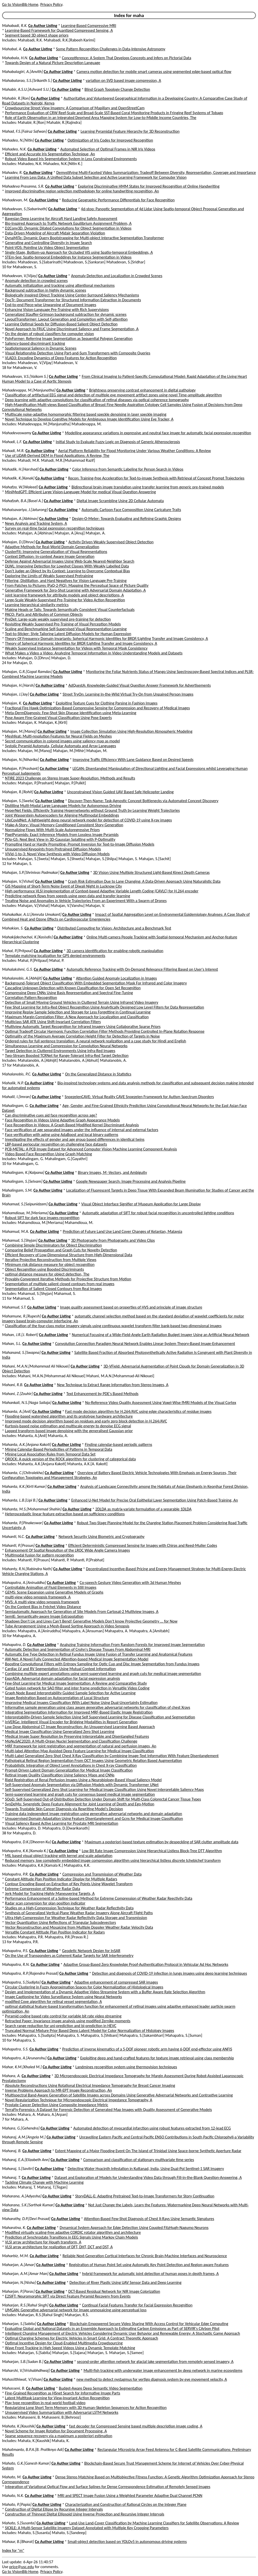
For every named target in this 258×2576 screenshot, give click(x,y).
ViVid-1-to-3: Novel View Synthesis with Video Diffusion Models (57, 853)
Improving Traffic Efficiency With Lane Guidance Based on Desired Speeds (133, 759)
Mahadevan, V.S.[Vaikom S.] (25, 376)
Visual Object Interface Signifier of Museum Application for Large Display (141, 1204)
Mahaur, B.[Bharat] (18, 2541)
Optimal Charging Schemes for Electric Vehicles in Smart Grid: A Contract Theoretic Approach (81, 2338)
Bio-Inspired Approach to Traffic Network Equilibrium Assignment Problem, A (68, 223)
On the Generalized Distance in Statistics (98, 1074)
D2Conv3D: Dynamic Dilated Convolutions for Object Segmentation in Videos (68, 228)
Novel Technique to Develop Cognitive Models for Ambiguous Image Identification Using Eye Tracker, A (89, 419)
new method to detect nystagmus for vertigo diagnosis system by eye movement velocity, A (151, 2379)
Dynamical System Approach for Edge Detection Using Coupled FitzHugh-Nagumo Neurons (134, 2227)
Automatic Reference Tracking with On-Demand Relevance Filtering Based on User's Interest (142, 969)
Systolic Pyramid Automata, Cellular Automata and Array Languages (60, 745)
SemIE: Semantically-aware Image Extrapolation (44, 1616)
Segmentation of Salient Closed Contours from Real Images (53, 1288)
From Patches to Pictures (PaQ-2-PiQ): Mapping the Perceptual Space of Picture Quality (77, 585)
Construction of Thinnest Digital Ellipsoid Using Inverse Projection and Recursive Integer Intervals (84, 2514)
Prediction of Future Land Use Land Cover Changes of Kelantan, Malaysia (122, 1231)
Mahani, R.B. (12, 1384)
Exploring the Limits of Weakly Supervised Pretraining (49, 575)
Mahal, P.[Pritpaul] (17, 950)
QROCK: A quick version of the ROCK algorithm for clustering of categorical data (70, 1459)
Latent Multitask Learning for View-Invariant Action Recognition (57, 2397)
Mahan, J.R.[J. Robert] (20, 1334)
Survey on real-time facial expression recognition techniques (54, 528)
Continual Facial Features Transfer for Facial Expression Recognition (137, 2305)
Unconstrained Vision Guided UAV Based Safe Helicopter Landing (120, 791)
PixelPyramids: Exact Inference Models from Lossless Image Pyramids (62, 834)
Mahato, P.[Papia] (17, 2504)
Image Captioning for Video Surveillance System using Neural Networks (63, 1996)
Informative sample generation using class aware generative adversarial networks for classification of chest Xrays (97, 1707)
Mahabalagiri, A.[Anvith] (22, 71)
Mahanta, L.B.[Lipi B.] (19, 1500)
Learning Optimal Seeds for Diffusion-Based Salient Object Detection (61, 324)
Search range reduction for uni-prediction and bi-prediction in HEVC (60, 2025)
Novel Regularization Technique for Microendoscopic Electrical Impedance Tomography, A (78, 2100)
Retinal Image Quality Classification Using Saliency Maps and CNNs (60, 1775)
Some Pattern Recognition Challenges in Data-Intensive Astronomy (110, 49)
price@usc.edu (21, 2566)
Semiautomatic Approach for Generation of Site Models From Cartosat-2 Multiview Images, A (82, 1611)
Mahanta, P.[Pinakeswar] (22, 1522)
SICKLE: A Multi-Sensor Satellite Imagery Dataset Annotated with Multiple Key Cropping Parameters (87, 2527)
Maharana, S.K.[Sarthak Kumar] (28, 2205)
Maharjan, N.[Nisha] (19, 2282)
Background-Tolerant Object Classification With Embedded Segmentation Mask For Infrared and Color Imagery (96, 983)
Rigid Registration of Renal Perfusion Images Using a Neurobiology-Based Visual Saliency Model (83, 1779)
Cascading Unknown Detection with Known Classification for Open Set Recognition (73, 987)
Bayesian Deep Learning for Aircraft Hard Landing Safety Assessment (61, 218)
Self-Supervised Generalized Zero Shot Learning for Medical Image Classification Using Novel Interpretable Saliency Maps (104, 1789)
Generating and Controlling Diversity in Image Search (48, 242)
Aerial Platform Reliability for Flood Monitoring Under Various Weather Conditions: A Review (134, 450)
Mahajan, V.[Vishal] (18, 881)
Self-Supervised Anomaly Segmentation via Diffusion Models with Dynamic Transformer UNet (82, 1784)
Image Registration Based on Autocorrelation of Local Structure (57, 1697)
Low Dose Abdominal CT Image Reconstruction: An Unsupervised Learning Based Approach (80, 1726)
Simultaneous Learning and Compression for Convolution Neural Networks (66, 1045)
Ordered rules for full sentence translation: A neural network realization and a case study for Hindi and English (95, 1041)
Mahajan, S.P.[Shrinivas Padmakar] (30, 872)
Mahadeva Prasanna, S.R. (23, 186)
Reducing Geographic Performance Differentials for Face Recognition (118, 200)
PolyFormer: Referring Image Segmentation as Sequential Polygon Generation (69, 338)
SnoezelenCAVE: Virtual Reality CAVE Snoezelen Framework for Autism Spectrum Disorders (139, 1096)
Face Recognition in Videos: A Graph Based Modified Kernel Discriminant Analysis (72, 1124)
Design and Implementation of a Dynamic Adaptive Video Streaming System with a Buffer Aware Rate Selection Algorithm (105, 1991)
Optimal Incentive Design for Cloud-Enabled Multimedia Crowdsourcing (64, 2343)
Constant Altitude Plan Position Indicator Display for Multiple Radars (61, 1879)
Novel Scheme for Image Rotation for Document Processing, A (56, 2431)
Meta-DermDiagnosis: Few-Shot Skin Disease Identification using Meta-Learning (71, 712)
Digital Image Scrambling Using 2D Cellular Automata (120, 500)
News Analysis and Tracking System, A (36, 523)
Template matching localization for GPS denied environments (55, 955)
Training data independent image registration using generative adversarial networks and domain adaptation (93, 1813)
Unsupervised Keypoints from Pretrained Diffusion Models (53, 849)
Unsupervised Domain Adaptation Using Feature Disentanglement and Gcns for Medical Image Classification (94, 1818)
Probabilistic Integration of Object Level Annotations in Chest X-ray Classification (71, 1765)
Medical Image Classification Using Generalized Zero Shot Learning (59, 1731)
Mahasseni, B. (13, 2388)
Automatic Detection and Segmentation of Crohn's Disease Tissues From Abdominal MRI (78, 1649)
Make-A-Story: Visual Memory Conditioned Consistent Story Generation (64, 824)
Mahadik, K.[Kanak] (18, 478)
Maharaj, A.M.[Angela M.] (24, 2137)
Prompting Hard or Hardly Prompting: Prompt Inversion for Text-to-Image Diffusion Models (79, 844)
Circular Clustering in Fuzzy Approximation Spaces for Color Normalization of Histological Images (84, 1987)
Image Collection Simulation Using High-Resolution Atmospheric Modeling (131, 731)
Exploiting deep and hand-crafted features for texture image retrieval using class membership (157, 2058)
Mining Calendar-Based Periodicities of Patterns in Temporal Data (58, 1449)
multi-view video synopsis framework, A (38, 1597)
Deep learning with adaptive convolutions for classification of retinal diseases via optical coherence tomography (97, 399)
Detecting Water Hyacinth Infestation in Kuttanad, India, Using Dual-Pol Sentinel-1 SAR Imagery (146, 2168)
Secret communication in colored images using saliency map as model (62, 741)
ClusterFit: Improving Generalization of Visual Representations (56, 551)
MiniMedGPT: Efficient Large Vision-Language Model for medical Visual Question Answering (80, 491)
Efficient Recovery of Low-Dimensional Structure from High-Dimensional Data (68, 1254)
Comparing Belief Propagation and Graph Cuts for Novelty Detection (61, 1250)
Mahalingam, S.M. (17, 1190)
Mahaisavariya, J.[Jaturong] (25, 509)
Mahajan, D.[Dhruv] (18, 542)
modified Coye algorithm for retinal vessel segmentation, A (53, 2001)
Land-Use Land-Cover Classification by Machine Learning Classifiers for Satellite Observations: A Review (154, 2523)
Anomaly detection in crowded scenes (36, 280)
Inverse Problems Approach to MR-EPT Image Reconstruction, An (58, 2090)
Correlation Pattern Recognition (31, 997)
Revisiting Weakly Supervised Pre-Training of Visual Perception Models (63, 624)
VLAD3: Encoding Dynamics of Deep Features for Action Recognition (61, 357)
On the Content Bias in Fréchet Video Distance (43, 1606)
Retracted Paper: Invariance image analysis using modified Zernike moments (68, 2020)
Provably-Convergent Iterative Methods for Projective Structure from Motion (68, 1279)
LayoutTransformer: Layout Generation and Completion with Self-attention (66, 319)
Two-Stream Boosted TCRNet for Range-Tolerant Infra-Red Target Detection (67, 1055)
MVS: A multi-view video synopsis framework (42, 1601)
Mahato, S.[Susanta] (19, 2523)
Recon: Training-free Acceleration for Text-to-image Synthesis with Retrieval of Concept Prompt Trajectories (156, 478)
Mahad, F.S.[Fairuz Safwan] (24, 131)
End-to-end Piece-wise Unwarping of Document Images (50, 304)
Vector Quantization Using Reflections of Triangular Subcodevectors (60, 1922)
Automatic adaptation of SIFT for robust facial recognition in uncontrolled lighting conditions (158, 1212)
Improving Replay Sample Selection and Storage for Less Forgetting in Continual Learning (78, 1012)
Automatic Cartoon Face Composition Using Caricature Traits (131, 509)
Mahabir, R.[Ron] (16, 98)
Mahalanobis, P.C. (16, 1074)
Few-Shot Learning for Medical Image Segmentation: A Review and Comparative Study (76, 1683)
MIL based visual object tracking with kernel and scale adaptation (59, 1855)
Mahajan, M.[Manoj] (19, 731)
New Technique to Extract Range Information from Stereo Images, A (113, 1384)
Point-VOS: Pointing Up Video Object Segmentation (47, 247)
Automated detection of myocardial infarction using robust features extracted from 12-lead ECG (152, 2128)
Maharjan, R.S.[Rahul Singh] (25, 2305)
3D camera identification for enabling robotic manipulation (114, 950)
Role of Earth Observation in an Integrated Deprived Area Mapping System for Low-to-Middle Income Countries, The (100, 117)
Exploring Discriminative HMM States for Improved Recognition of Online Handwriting (149, 186)
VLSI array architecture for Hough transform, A (43, 2242)
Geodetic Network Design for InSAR (91, 1950)
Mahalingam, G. (15, 1105)
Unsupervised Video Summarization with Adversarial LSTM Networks (61, 2412)
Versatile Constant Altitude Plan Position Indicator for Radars (55, 1932)
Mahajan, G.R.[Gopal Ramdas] (27, 671)
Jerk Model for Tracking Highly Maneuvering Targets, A (50, 1893)
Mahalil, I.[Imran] (16, 1096)
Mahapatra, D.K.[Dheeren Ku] (26, 1841)
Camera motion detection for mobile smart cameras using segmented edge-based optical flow (153, 71)
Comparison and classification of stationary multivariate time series (138, 2159)
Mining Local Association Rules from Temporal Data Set (50, 1454)
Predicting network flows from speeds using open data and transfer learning (67, 895)
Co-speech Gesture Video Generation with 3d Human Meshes (130, 1582)
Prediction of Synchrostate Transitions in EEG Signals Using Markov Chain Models (71, 2237)
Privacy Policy (51, 4)
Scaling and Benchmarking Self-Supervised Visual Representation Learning (66, 628)
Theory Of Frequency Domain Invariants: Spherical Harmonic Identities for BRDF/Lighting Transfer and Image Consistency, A (106, 638)
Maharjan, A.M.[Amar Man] (25, 2273)
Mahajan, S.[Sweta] (18, 800)
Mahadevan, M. (15, 200)
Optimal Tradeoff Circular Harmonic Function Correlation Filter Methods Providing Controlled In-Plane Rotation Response (105, 1031)
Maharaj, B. (11, 2150)
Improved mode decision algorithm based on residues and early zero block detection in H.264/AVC (86, 1421)
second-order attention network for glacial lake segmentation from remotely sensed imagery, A (155, 2361)
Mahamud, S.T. (14, 1307)
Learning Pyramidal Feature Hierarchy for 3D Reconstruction (129, 131)
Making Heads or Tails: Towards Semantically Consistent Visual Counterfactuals (70, 609)
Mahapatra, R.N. (16, 1964)
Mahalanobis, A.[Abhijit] (22, 978)
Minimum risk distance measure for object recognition (49, 1264)
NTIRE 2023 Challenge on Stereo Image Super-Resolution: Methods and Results (70, 778)
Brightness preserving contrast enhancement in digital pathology (142, 390)
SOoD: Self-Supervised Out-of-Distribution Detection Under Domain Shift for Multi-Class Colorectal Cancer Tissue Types (103, 1799)
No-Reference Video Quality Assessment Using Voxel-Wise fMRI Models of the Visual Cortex (160, 1402)
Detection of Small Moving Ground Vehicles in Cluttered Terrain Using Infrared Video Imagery (81, 1002)
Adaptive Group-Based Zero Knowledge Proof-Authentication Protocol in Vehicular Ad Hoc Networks (145, 1964)
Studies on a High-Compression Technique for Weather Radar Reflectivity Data (69, 1908)
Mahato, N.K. (13, 2495)
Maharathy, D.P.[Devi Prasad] (26, 2218)
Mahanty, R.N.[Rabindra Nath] (27, 1568)
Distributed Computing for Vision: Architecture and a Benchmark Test (114, 928)
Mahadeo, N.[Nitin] (18, 140)
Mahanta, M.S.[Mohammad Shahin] (32, 1509)
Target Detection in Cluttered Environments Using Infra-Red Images (60, 1050)
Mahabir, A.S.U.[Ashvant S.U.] (26, 89)
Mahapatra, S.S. (15, 2049)
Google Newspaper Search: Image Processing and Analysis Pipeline (131, 1181)
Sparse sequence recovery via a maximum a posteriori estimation (58, 2435)
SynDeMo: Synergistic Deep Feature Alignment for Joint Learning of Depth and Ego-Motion (79, 1804)
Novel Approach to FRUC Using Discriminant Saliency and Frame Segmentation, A (72, 328)
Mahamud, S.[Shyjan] (19, 1240)
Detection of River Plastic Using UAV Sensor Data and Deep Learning (126, 2282)
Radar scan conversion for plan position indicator (45, 1903)
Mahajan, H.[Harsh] (18, 685)
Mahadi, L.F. (12, 441)
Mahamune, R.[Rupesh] (21, 1316)
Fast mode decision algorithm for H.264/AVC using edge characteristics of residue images (138, 1411)
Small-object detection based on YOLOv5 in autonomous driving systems (127, 2541)
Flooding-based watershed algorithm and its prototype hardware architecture (69, 1416)
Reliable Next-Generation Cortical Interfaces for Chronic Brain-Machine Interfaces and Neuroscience (144, 2255)
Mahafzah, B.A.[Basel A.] (22, 500)
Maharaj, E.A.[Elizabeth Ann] (26, 2159)
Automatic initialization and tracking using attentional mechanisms (60, 285)
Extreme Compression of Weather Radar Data (42, 1888)
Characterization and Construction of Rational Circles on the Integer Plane (125, 2504)
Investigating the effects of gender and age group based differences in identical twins (74, 1139)
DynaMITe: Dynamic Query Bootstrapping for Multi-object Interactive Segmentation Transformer (84, 237)
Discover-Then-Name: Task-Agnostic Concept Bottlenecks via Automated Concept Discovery (143, 800)
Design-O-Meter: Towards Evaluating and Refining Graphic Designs (126, 518)
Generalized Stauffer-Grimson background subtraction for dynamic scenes (66, 314)
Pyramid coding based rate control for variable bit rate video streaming (63, 2016)
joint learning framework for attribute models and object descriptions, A (64, 595)
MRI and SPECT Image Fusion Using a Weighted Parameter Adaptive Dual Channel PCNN (130, 2495)
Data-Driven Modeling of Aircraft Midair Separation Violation (55, 233)
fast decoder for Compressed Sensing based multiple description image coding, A (135, 2426)
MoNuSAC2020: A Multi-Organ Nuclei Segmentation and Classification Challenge (71, 1741)
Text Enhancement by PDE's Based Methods (102, 1393)
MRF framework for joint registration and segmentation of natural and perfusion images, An (80, 1746)
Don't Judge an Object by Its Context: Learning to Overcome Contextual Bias (67, 570)
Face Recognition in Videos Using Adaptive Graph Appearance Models (62, 1120)
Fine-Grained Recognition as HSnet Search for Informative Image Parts (62, 2393)
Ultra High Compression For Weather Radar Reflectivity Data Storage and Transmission (76, 1917)
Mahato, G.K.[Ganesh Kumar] (26, 2463)
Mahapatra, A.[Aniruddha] (24, 1582)
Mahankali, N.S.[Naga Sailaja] (26, 1402)
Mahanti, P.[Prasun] (18, 1545)
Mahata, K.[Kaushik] (18, 2426)
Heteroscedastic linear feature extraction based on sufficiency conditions (65, 1513)
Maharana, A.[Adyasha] (22, 2196)
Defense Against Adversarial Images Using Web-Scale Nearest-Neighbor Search (69, 561)
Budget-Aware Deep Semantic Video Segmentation (100, 2388)
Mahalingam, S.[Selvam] (22, 1181)
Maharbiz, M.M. (15, 2255)
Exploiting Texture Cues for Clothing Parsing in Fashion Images (106, 703)
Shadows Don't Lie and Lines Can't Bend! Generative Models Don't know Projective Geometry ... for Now (91, 1621)
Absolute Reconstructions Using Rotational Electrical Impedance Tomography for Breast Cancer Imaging (90, 2085)
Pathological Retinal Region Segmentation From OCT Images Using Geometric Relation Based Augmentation (93, 1760)
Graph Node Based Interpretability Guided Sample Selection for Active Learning (70, 1692)
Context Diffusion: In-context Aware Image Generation (49, 556)
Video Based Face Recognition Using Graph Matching (48, 1153)
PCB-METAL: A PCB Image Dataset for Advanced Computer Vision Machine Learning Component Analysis (91, 1149)
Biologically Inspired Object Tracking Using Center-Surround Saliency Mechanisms (72, 295)
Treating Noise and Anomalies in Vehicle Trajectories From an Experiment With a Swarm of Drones (86, 900)
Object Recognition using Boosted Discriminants (44, 1269)
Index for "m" (13, 2550)
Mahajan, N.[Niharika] (20, 759)
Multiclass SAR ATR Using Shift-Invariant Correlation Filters (53, 1021)
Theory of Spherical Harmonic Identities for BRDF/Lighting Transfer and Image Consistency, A (81, 643)
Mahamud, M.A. (15, 1231)
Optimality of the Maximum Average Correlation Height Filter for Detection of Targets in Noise (82, 1036)
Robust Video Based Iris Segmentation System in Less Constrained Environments (71, 158)
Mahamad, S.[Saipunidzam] (25, 1204)
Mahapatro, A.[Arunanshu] (24, 2058)
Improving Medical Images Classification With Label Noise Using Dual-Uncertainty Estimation (81, 1702)
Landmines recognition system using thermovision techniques (126, 2066)
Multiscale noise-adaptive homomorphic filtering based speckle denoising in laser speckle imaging (86, 414)
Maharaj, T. (11, 2177)
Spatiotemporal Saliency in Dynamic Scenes (40, 348)
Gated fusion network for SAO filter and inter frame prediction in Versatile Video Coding (77, 1688)
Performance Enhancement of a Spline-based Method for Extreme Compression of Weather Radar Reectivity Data (98, 1898)
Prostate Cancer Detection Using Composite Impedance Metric (56, 2104)
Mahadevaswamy (16, 432)
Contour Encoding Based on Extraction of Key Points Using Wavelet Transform (69, 1883)
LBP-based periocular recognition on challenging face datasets (56, 1144)
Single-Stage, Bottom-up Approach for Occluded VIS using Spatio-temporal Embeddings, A (79, 252)
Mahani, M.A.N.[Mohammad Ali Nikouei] (36, 1366)
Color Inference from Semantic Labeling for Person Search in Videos (127, 469)
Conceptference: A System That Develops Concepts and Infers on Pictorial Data (126, 57)
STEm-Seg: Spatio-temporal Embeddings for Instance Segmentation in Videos (68, 257)
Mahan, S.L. (11, 1343)
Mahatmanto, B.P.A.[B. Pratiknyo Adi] (33, 2449)
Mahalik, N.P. (13, 1083)
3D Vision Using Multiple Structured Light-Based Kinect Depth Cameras (151, 872)
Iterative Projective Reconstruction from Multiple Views (51, 1259)
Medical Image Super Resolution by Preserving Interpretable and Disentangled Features (77, 1736)
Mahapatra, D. (14, 1644)
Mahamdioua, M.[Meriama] (25, 1212)
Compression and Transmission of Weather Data (102, 1874)
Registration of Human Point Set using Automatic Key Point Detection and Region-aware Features (149, 2264)
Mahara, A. (11, 2075)
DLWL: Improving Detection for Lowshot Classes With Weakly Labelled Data (67, 566)
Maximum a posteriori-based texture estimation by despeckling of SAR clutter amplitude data (161, 1841)
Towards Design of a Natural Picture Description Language (52, 62)
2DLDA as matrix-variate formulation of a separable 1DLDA (143, 1509)
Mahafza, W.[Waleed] (20, 487)
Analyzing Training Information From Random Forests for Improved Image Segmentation (132, 1644)
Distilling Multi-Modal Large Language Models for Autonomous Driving (63, 805)
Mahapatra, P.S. (15, 1950)
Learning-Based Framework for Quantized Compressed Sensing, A (59, 30)
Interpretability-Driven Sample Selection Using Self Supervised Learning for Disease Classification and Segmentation (100, 1717)
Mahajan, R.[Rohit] (17, 791)
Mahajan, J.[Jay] (15, 694)
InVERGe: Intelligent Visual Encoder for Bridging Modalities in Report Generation (71, 1721)
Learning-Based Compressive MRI (88, 25)
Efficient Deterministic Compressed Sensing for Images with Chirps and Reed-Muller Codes (142, 1545)
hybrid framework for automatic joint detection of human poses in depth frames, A (150, 2273)
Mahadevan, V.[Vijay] (19, 275)
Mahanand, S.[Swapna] (21, 1352)
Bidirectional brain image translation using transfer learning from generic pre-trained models (148, 487)
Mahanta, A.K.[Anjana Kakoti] (26, 1444)
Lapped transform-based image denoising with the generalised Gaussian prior (69, 1430)
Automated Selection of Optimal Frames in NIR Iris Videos (107, 149)
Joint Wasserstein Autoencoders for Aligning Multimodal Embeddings (62, 815)
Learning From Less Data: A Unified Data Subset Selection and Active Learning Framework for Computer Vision (96, 177)
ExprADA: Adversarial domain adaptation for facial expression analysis (62, 1678)
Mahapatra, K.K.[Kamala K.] (25, 1850)
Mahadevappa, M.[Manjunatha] (29, 390)
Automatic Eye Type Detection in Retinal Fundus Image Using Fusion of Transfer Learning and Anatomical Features (99, 1654)
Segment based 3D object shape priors (37, 35)
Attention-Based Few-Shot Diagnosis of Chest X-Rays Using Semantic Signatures (149, 2218)
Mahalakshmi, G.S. (17, 969)
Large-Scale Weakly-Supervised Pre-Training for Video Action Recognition (65, 599)
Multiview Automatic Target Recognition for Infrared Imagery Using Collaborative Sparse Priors (83, 1026)
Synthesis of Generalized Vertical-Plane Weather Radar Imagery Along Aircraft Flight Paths (79, 1912)
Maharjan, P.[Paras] (18, 2291)
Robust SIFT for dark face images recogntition (42, 1217)
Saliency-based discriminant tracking (35, 343)
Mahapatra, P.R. (15, 1874)
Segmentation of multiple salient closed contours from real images (59, 1283)
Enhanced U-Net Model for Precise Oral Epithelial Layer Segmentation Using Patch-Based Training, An (154, 1500)
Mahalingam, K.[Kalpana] (23, 1172)
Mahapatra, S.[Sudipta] (21, 1982)
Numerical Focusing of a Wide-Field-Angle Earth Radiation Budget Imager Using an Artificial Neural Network (160, 1334)
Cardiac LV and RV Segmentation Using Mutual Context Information (60, 1668)
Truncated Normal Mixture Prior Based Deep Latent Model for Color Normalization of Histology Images (89, 2030)
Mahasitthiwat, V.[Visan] (22, 2379)
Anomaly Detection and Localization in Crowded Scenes (116, 275)
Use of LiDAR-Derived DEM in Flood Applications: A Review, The (57, 455)
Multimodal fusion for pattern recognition (39, 1555)
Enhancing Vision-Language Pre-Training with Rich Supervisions (57, 309)
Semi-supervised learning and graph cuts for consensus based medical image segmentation (80, 1794)
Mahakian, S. (13, 928)
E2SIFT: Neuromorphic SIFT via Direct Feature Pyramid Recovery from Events (68, 2296)
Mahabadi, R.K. (14, 25)
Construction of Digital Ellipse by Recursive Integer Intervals (54, 2509)
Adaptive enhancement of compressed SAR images (116, 1982)
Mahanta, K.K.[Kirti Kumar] (24, 1486)
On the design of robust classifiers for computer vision (49, 333)
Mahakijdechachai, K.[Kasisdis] (27, 937)
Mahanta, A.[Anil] (16, 1411)
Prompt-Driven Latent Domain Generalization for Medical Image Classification (69, 1770)
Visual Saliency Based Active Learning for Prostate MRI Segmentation (61, 1823)
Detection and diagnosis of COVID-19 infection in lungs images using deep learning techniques (169, 1973)
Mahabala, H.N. (15, 57)
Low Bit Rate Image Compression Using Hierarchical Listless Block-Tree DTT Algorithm (152, 1850)
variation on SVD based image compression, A (123, 80)
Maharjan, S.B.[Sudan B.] (22, 2361)
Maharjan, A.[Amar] (18, 2264)
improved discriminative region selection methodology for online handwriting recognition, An (82, 191)
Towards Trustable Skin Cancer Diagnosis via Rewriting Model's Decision (64, 1808)
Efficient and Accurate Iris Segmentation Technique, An (50, 154)
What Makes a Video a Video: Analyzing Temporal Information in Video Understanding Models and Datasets (94, 653)
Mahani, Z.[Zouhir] (17, 1393)
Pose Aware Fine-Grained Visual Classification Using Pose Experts (58, 717)
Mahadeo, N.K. (14, 149)
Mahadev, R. (12, 172)
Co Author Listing (42, 25)
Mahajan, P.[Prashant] (20, 768)
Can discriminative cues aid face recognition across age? (51, 1115)
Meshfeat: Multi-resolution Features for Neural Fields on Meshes (58, 736)
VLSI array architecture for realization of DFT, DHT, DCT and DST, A (59, 2246)
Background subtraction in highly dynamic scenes (45, 290)
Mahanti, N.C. (13, 1536)
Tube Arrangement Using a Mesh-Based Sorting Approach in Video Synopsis (67, 1626)
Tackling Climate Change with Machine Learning (44, 2182)
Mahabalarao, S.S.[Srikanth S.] (27, 80)
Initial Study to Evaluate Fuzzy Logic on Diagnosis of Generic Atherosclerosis (118, 441)
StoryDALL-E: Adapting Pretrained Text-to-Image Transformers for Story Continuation (144, 2196)
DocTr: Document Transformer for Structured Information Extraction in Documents (73, 299)
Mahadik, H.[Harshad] (20, 469)
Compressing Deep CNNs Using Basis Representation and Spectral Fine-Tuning (69, 992)
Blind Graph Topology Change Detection (117, 89)
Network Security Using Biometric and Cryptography (102, 1536)
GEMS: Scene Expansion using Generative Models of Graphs (54, 1592)
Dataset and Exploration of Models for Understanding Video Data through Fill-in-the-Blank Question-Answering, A (148, 2177)
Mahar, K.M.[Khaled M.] (22, 2066)
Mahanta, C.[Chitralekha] (23, 1472)
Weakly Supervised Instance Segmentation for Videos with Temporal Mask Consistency (76, 648)
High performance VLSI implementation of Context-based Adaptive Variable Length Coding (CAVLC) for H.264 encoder (101, 891)
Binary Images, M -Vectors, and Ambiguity (112, 1172)
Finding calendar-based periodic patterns (118, 1444)
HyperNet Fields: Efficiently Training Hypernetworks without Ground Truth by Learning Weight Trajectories (92, 810)
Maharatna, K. (14, 2227)
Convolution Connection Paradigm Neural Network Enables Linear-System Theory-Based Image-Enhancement (145, 1343)
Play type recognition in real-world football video (45, 2402)
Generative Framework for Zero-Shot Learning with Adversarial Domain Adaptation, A (75, 590)
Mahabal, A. (12, 49)
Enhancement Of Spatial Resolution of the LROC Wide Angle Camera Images (67, 1550)
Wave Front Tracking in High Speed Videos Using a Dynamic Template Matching (70, 2347)
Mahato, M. (12, 2477)
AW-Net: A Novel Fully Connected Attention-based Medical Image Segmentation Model (76, 1659)
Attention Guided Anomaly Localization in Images (116, 978)
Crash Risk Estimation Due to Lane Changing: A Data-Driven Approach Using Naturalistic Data (144, 881)
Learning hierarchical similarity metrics (37, 604)
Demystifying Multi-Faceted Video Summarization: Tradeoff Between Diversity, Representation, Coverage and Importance (156, 172)
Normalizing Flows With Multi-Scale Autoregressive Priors (52, 829)
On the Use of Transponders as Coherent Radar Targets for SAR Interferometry (69, 1955)
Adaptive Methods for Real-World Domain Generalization (52, 546)
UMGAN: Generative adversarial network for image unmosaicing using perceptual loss (76, 2310)
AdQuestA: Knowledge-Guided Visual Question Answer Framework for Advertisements (139, 685)
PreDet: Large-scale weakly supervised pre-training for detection (58, 619)
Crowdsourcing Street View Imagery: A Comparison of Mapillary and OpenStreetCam (75, 108)
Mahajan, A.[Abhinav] (20, 518)
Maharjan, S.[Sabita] (19, 2323)
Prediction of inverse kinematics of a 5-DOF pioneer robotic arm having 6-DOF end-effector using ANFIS (147, 2049)
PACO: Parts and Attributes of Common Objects (44, 614)
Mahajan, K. (12, 703)
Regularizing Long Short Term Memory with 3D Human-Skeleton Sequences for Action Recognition (86, 2407)
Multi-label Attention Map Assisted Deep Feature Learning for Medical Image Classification (79, 1750)
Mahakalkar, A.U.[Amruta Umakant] (31, 914)
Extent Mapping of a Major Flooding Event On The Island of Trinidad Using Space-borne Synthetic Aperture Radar (148, 2150)
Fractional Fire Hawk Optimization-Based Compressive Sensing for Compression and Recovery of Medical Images (97, 708)
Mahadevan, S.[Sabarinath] (24, 208)
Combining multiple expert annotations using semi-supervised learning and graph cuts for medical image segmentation (103, 1673)
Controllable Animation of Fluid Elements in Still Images (51, 1587)
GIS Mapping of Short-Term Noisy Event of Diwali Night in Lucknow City (63, 886)
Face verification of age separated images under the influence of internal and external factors (81, 1129)
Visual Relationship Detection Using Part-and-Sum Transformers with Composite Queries (77, 353)
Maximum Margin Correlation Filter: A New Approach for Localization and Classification (77, 1016)
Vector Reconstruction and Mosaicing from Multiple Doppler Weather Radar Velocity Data (79, 1927)
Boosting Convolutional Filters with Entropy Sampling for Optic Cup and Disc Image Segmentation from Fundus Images (102, 1663)
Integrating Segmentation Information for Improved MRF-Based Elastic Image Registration (79, 1712)
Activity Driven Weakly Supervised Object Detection (111, 542)
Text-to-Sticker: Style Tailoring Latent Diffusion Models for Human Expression (68, 633)
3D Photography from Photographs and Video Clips (113, 1240)
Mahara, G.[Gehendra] (20, 2128)
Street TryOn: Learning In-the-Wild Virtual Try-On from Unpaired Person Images (128, 694)
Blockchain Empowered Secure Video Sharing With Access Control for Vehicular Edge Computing (149, 2323)
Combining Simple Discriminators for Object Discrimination (53, 1245)
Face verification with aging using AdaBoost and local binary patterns (61, 1134)
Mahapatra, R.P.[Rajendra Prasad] (30, 1973)
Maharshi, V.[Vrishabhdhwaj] (26, 2370)
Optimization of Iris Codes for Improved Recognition (110, 140)
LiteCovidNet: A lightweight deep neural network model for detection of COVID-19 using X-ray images (88, 820)
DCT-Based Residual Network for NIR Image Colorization (114, 2291)
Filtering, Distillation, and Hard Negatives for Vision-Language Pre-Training (66, 580)
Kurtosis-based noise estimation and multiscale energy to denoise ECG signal (68, 1426)
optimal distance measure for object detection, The (47, 1274)
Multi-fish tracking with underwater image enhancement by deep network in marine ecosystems (163, 2370)
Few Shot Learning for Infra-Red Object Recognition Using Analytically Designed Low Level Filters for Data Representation (104, 1007)
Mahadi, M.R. (13, 450)
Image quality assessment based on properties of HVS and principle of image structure (131, 1307)
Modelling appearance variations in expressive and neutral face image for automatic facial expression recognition (158, 432)
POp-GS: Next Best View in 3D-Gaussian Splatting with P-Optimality (60, 839)
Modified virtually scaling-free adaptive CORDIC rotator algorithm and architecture (73, 2232)
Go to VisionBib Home (20, 4)
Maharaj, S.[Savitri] (18, 2168)
